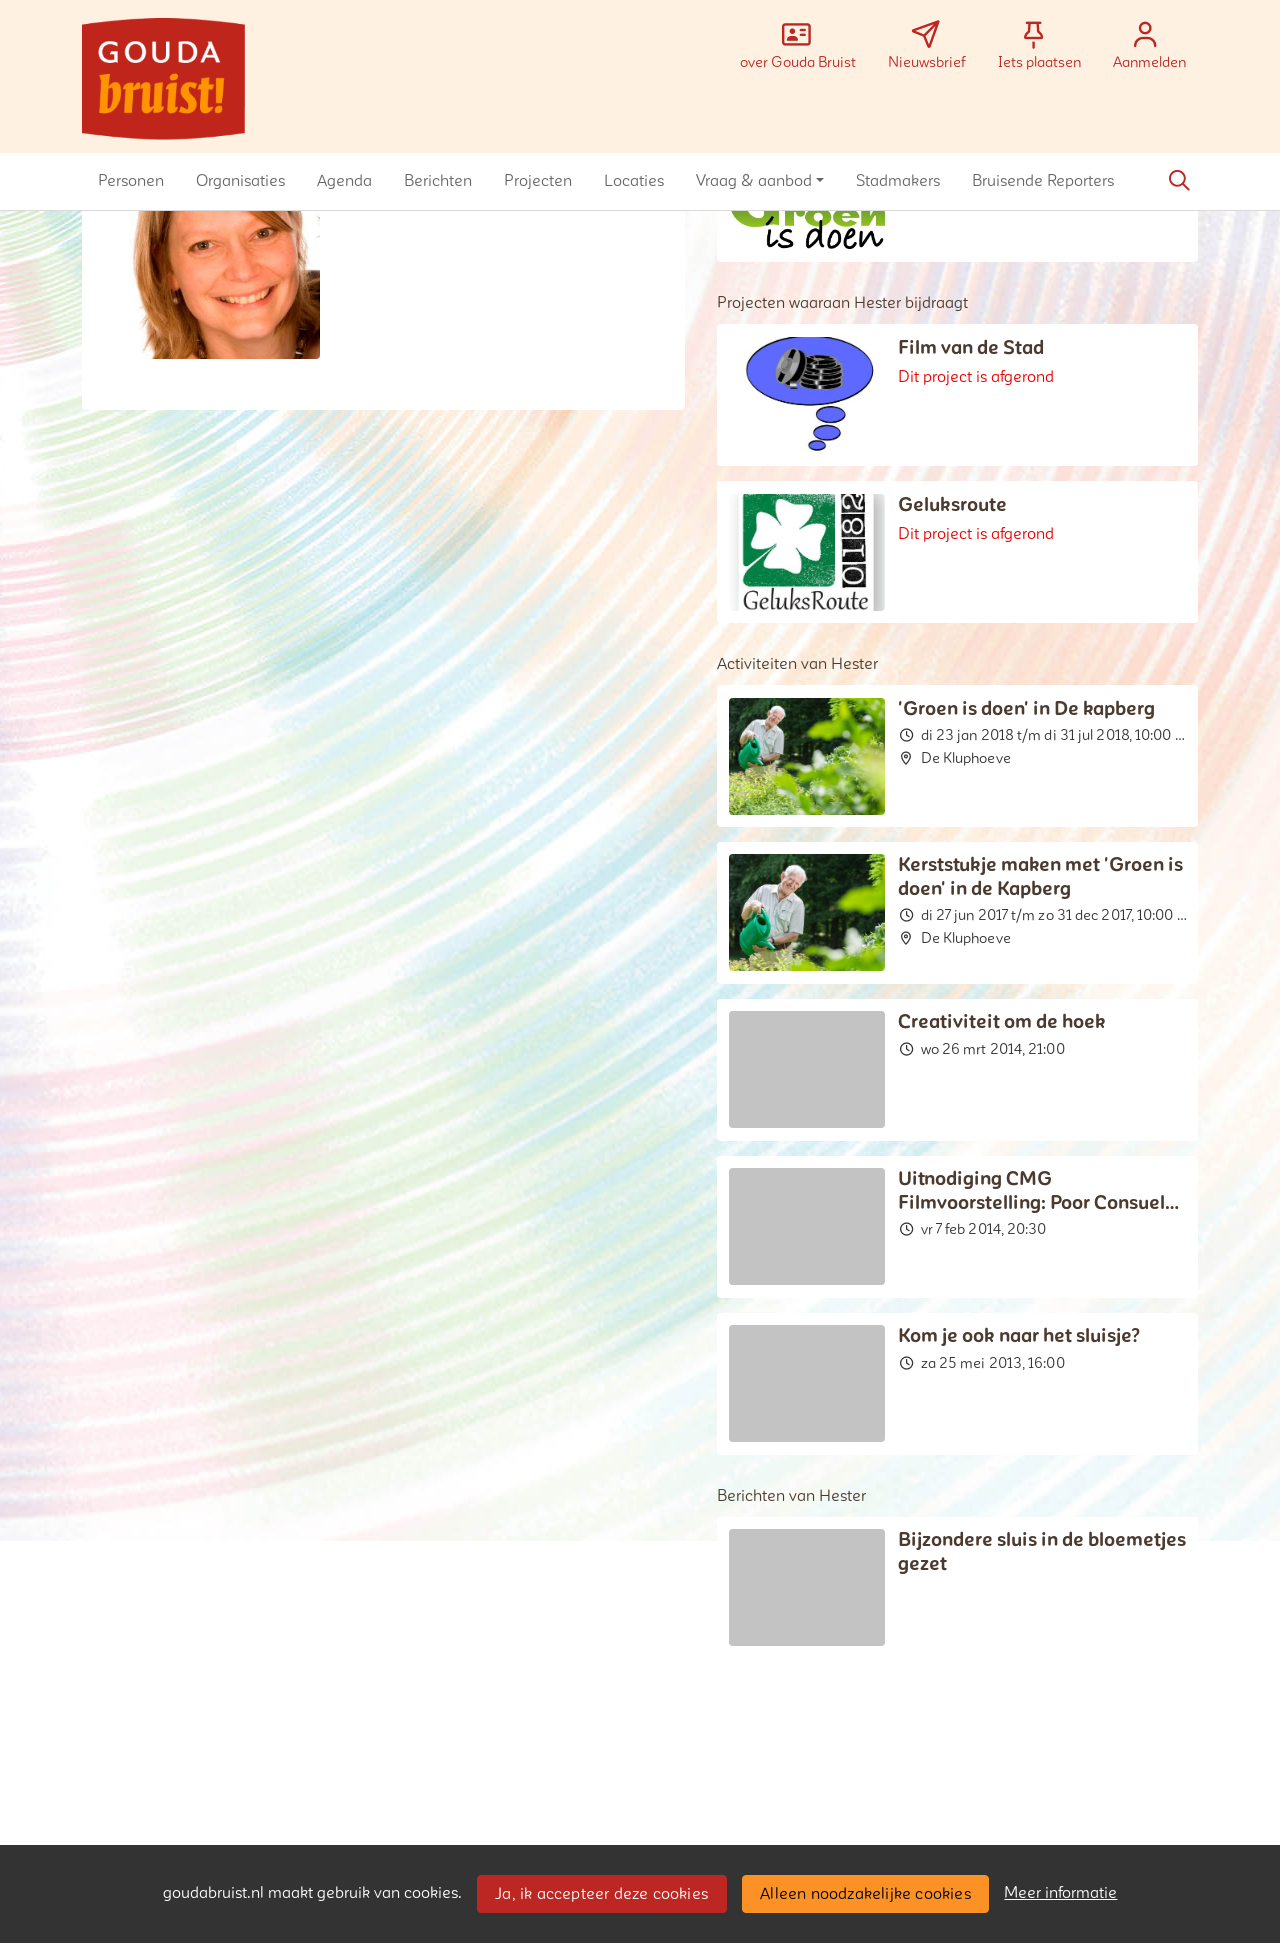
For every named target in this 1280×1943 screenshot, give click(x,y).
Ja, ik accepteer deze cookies (601, 1894)
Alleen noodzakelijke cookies (865, 1894)
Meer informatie (1060, 1893)
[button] (131, 181)
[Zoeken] (1179, 181)
